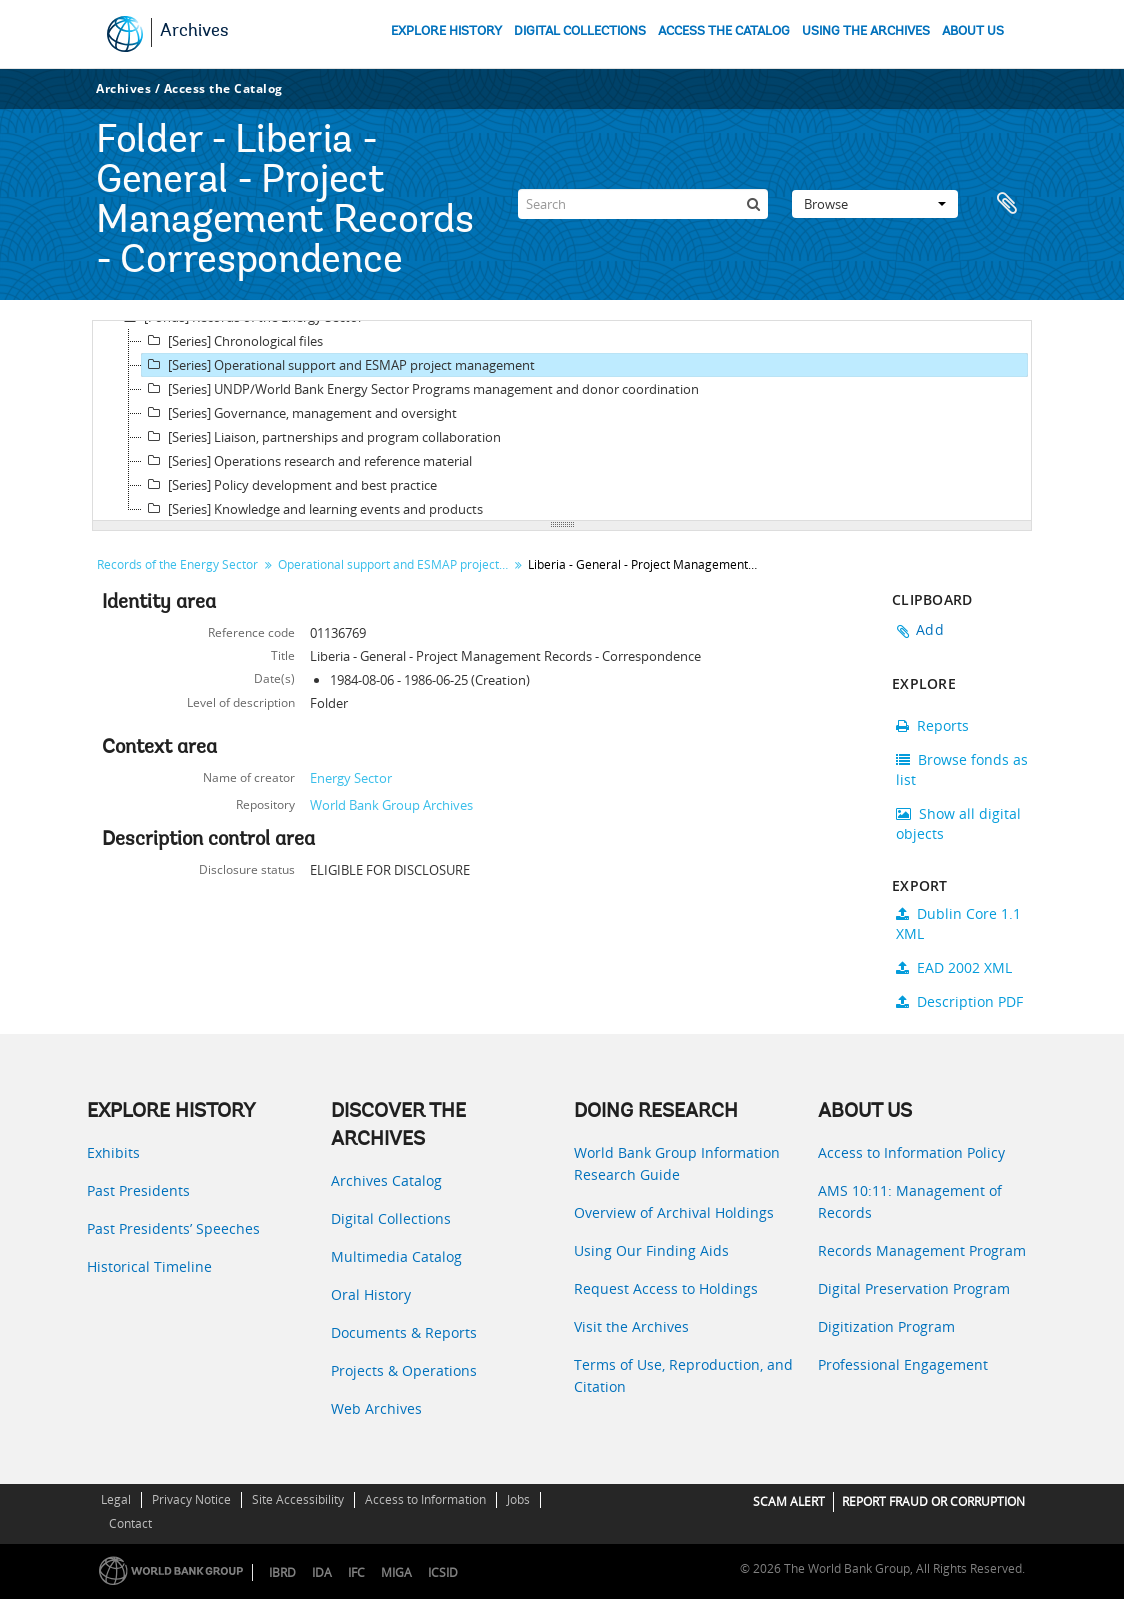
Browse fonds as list (962, 769)
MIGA (396, 1572)
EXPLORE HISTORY (446, 31)
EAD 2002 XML (954, 967)
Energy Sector (351, 778)
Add (930, 629)
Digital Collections (391, 1218)
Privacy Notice (191, 1499)
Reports (932, 725)
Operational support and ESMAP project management (395, 564)
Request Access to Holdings (666, 1288)
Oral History (371, 1294)
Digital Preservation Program (914, 1288)
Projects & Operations (404, 1370)
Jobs (518, 1499)
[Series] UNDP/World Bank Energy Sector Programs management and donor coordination (420, 389)
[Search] (643, 204)
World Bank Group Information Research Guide (677, 1163)
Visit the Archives (631, 1326)
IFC (356, 1572)
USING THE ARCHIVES (866, 31)
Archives (194, 32)
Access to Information (425, 1499)
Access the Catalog (223, 88)
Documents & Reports (404, 1332)
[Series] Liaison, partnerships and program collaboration (321, 437)
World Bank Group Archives (391, 805)
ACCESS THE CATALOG (724, 31)
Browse (875, 204)
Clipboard (1007, 204)
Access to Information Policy (911, 1152)
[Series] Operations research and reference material (307, 461)
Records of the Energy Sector (177, 564)
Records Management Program (922, 1250)
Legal (116, 1499)
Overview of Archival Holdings (674, 1212)
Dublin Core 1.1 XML (958, 923)
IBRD (282, 1572)
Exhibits (113, 1152)
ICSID (443, 1572)
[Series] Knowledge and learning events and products (312, 509)
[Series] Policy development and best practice (289, 485)
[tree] (562, 421)
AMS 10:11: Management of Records (910, 1201)
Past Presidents (138, 1190)
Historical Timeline (149, 1266)
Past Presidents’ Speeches (173, 1228)
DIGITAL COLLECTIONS (580, 31)
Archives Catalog (386, 1180)
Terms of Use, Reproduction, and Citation (683, 1375)
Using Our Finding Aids (651, 1250)
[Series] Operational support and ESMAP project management (338, 365)
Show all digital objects (958, 823)
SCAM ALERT (789, 1501)
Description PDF (959, 1001)
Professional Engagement (903, 1364)
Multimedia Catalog (396, 1256)
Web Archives (376, 1408)
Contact (130, 1523)
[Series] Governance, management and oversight (299, 413)
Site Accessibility (298, 1499)
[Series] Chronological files (232, 341)
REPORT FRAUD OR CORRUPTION (933, 1501)
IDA (322, 1572)
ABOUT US (973, 31)
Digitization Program (886, 1326)
